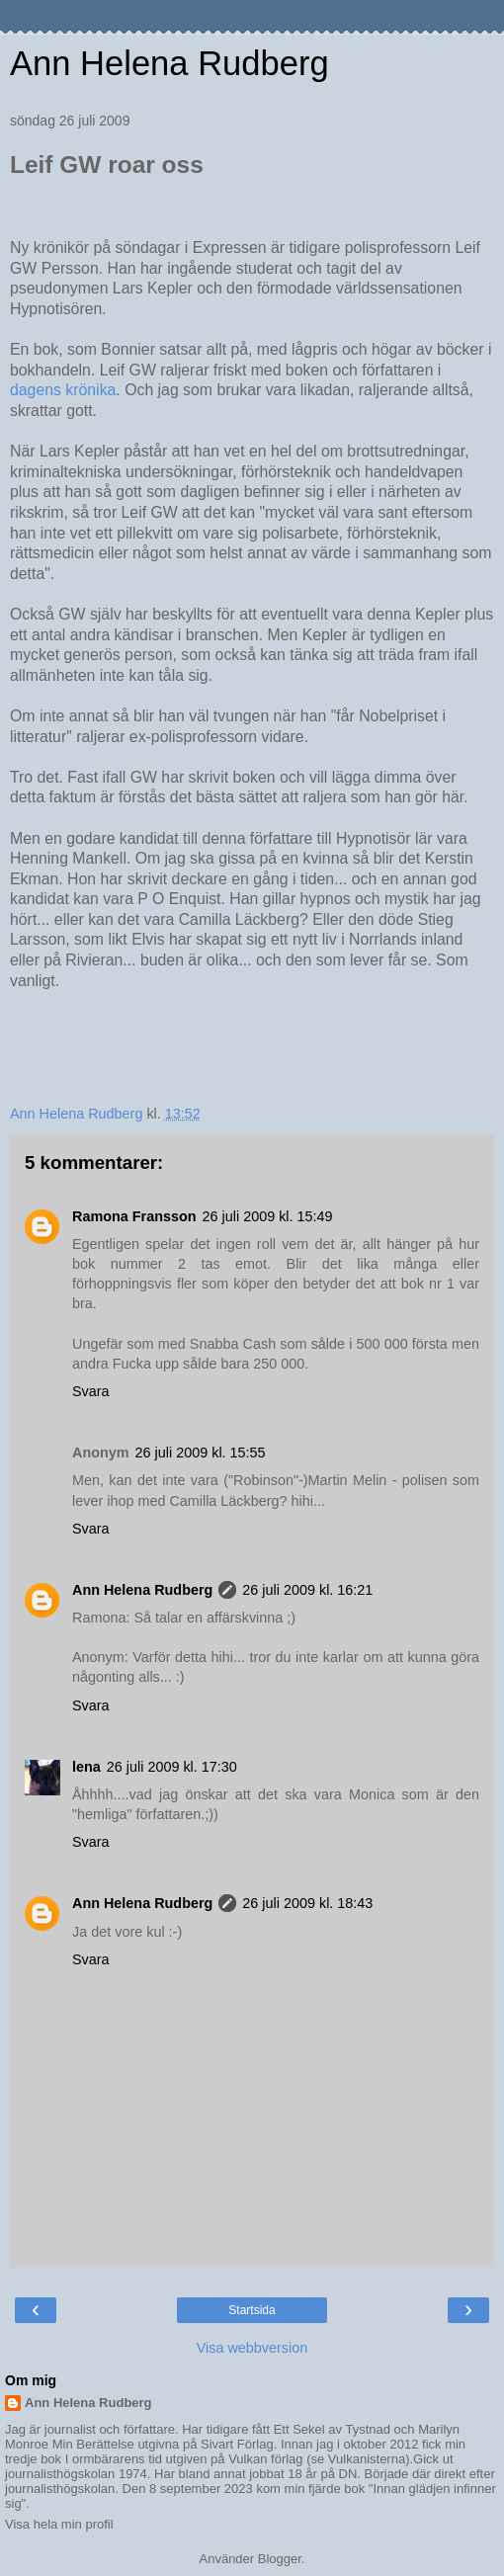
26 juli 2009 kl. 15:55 (200, 1452)
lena (86, 1767)
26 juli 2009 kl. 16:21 (307, 1590)
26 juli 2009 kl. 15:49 (268, 1216)
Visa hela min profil (59, 2524)
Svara (91, 1391)
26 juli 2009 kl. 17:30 (172, 1767)
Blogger (279, 2558)
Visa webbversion (252, 2348)
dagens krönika (63, 389)
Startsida (251, 2310)
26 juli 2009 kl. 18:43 (307, 1903)
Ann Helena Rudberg (169, 63)
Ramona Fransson (134, 1216)
